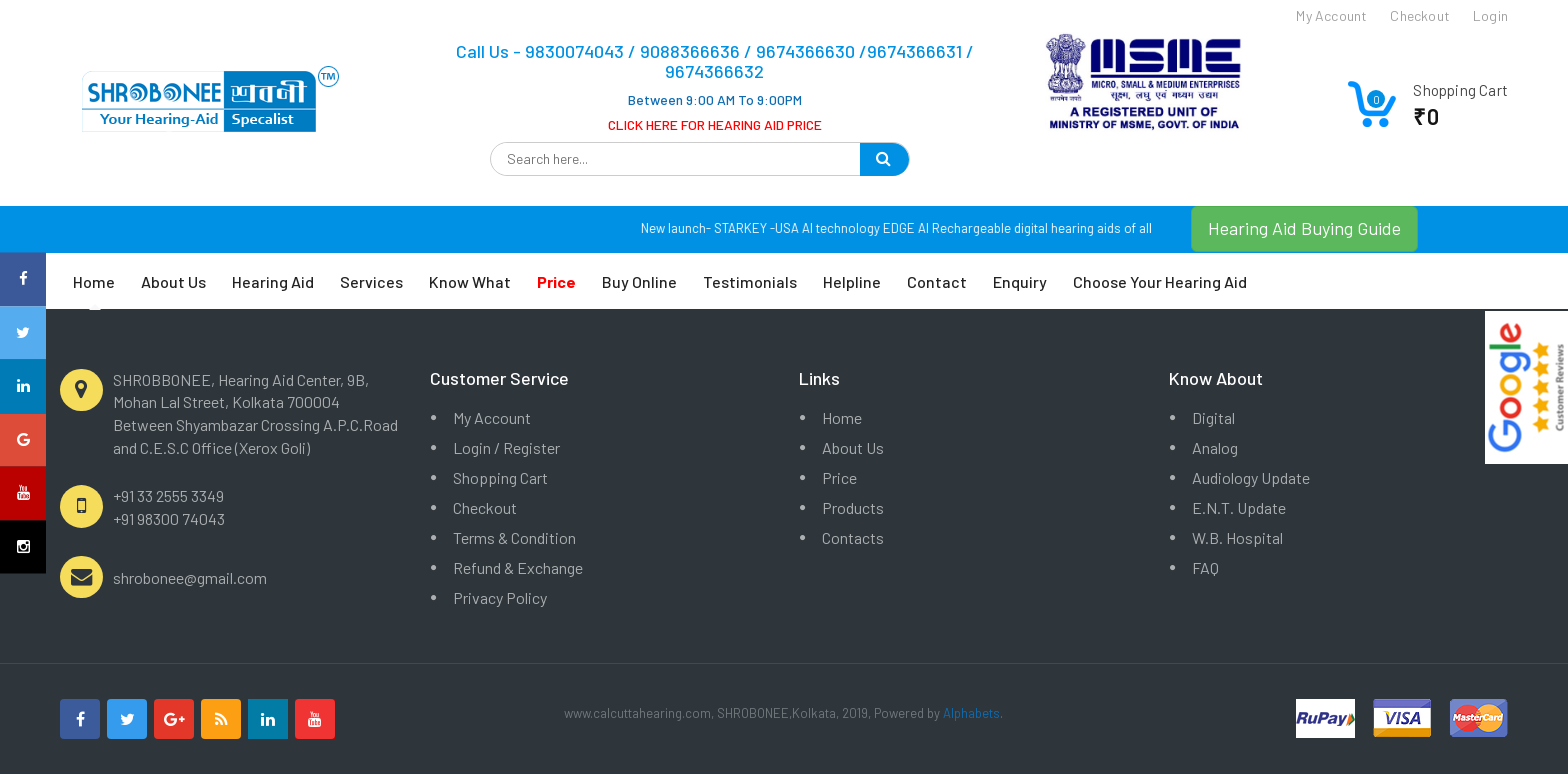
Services (371, 281)
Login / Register (506, 447)
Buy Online (639, 281)
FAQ (1205, 567)
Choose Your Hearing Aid (1160, 281)
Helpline (852, 281)
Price (839, 477)
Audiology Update (1251, 477)
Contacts (853, 537)
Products (853, 507)
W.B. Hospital (1237, 537)
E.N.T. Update (1239, 507)
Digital (1213, 417)
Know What (470, 281)
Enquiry (1020, 281)
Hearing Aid (273, 281)
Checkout (485, 507)
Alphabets (971, 713)
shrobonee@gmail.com (190, 577)
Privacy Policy (500, 597)
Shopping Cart (500, 477)
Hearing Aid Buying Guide (1304, 228)
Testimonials (750, 281)
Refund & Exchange (518, 567)
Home (94, 281)
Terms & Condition (514, 537)
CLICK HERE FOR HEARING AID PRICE (715, 124)
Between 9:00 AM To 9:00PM (715, 99)
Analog (1215, 447)
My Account (492, 417)
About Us (173, 281)
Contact (937, 281)
